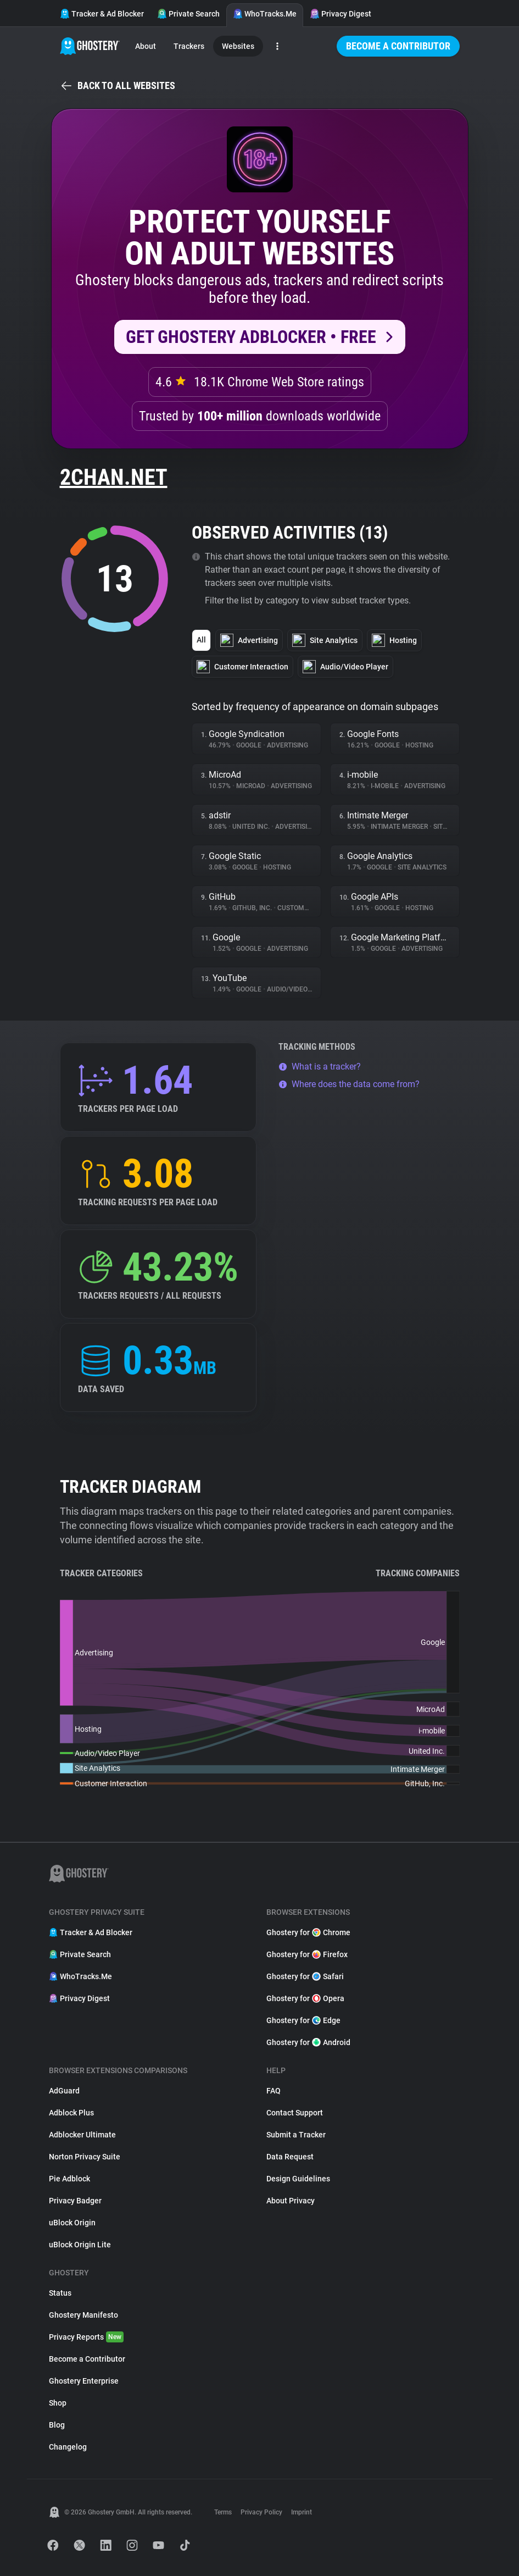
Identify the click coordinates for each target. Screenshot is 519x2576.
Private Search (188, 14)
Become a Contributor (398, 46)
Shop (57, 2402)
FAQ (273, 2090)
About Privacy (290, 2200)
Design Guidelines (298, 2178)
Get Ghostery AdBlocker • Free (251, 336)
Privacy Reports (86, 2336)
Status (60, 2293)
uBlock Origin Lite (80, 2244)
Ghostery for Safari (305, 1976)
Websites (238, 46)
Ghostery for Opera (305, 1998)
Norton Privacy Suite (84, 2156)
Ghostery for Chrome (308, 1932)
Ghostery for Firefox (307, 1954)
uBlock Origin (72, 2222)
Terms (223, 2512)
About (145, 46)
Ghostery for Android (308, 2042)
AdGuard (64, 2090)
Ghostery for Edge (303, 2020)
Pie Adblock (69, 2178)
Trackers (189, 46)
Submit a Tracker (296, 2134)
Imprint (301, 2512)
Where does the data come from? (349, 1084)
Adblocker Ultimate (82, 2134)
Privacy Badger (75, 2200)
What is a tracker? (319, 1066)
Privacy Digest (340, 14)
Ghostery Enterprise (84, 2380)
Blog (57, 2424)
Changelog (68, 2446)
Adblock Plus (71, 2112)
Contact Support (294, 2112)
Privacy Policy (261, 2512)
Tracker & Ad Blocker (102, 14)
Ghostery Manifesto (83, 2315)
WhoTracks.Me (265, 14)
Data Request (290, 2156)
